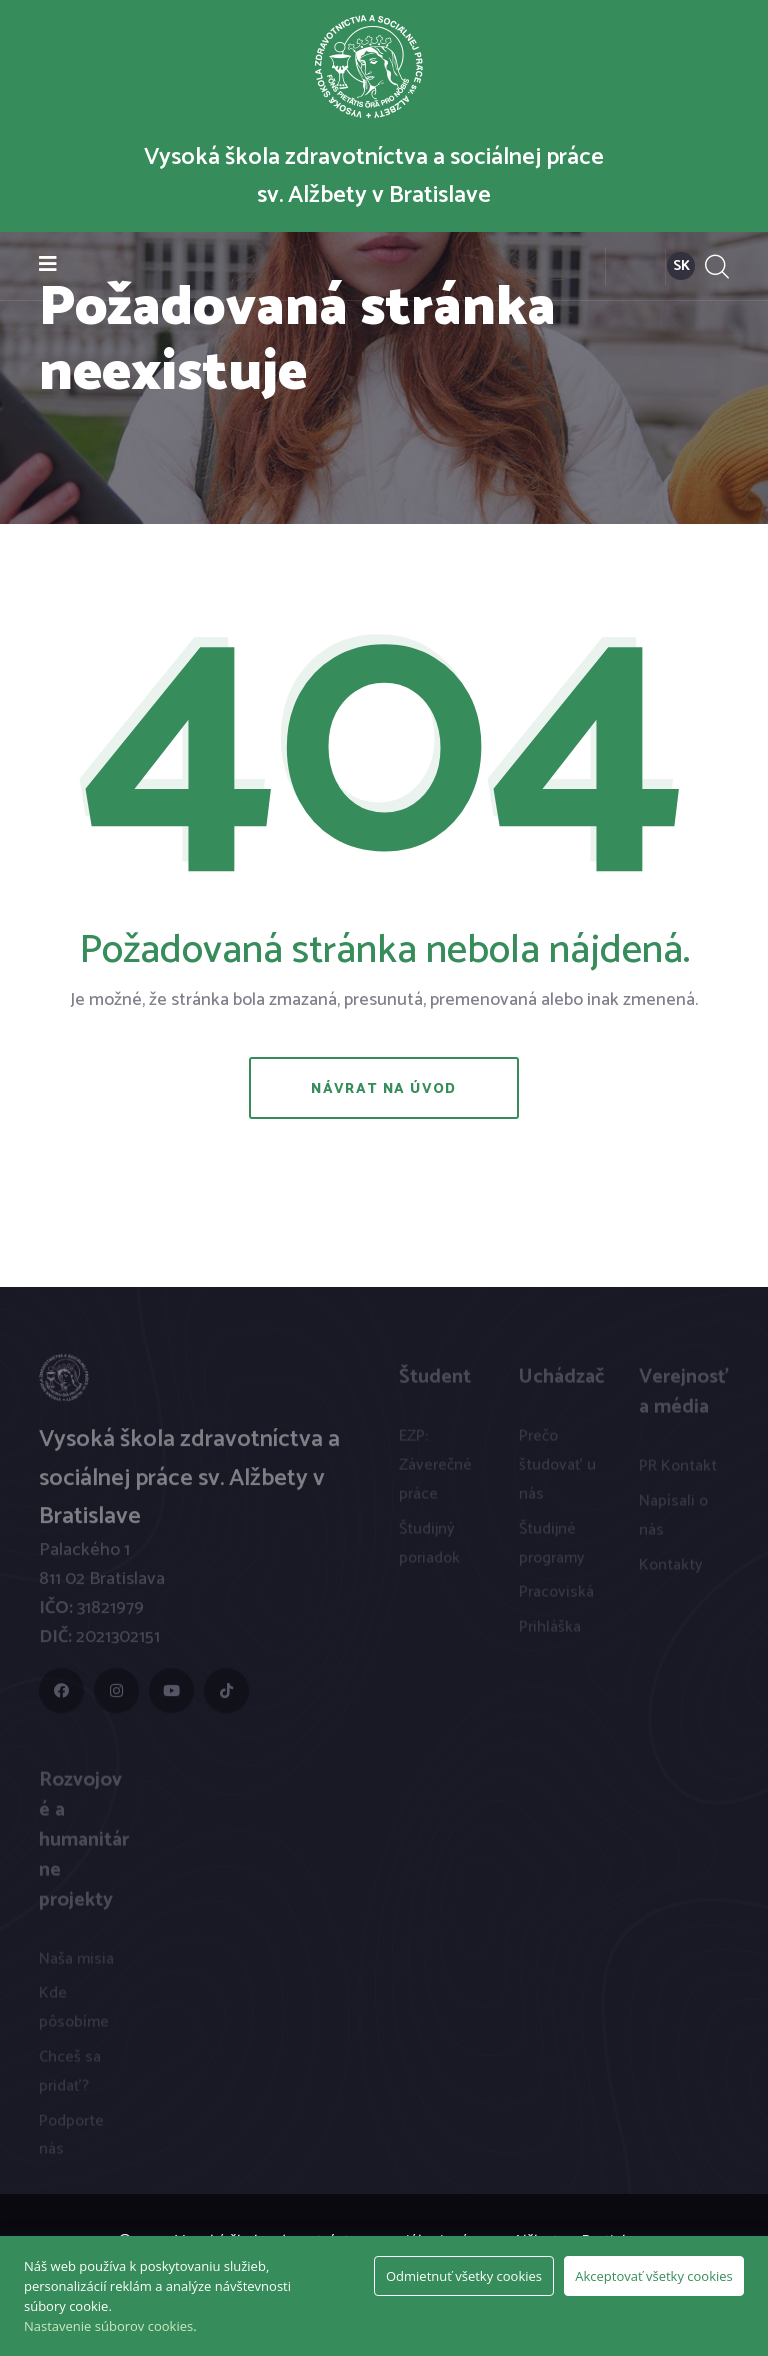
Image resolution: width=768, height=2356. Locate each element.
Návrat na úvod (384, 1089)
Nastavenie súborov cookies (108, 2326)
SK (681, 266)
